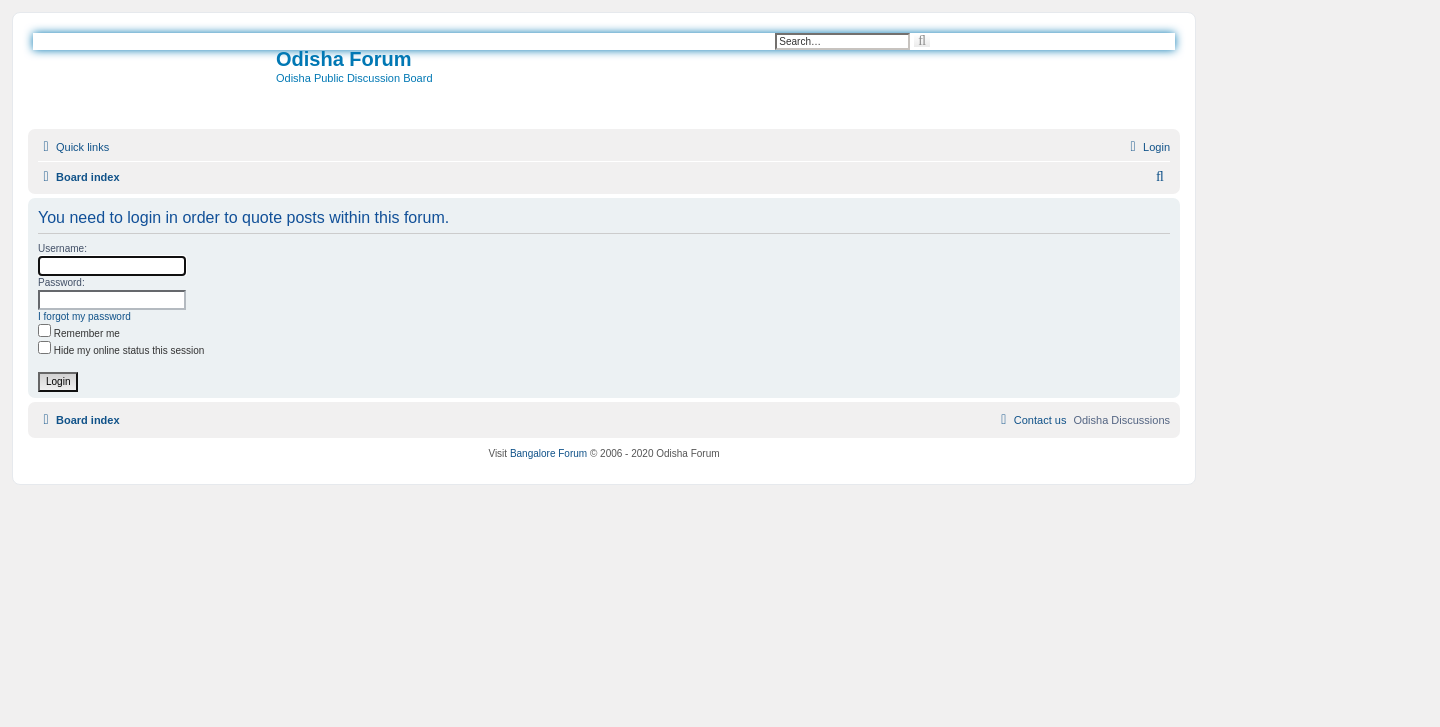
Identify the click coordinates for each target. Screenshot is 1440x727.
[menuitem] (1147, 147)
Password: (61, 282)
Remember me (79, 333)
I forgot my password (84, 316)
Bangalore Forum (548, 453)
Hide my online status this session (121, 350)
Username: (62, 248)
